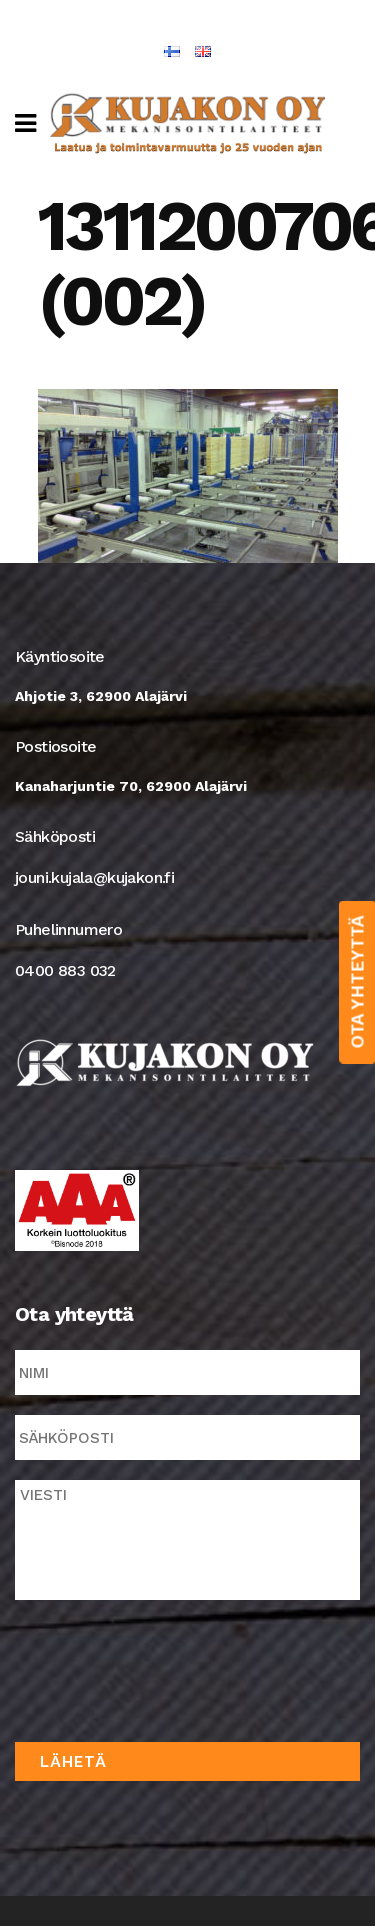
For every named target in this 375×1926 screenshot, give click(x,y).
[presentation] (167, 1667)
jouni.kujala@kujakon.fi (94, 877)
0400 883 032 (65, 970)
